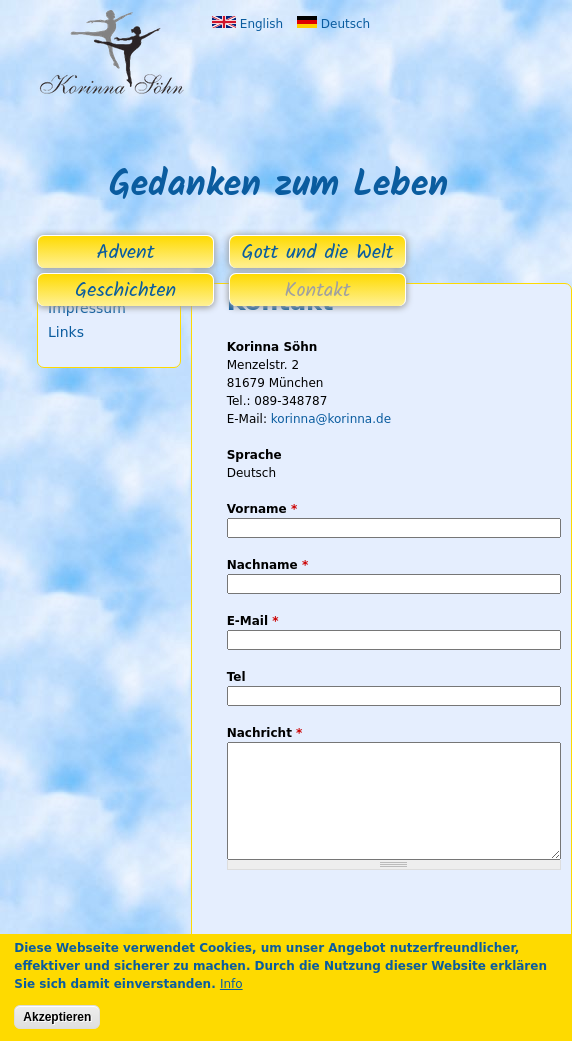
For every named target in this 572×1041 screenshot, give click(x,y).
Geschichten (125, 291)
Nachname (268, 565)
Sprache (254, 455)
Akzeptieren (57, 1017)
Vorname (262, 509)
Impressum (87, 308)
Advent (126, 253)
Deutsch (333, 24)
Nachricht (265, 733)
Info (231, 984)
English (247, 24)
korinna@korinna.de (331, 419)
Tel (236, 677)
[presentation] (379, 927)
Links (66, 332)
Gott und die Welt (317, 253)
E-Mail (253, 621)
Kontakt (318, 291)
